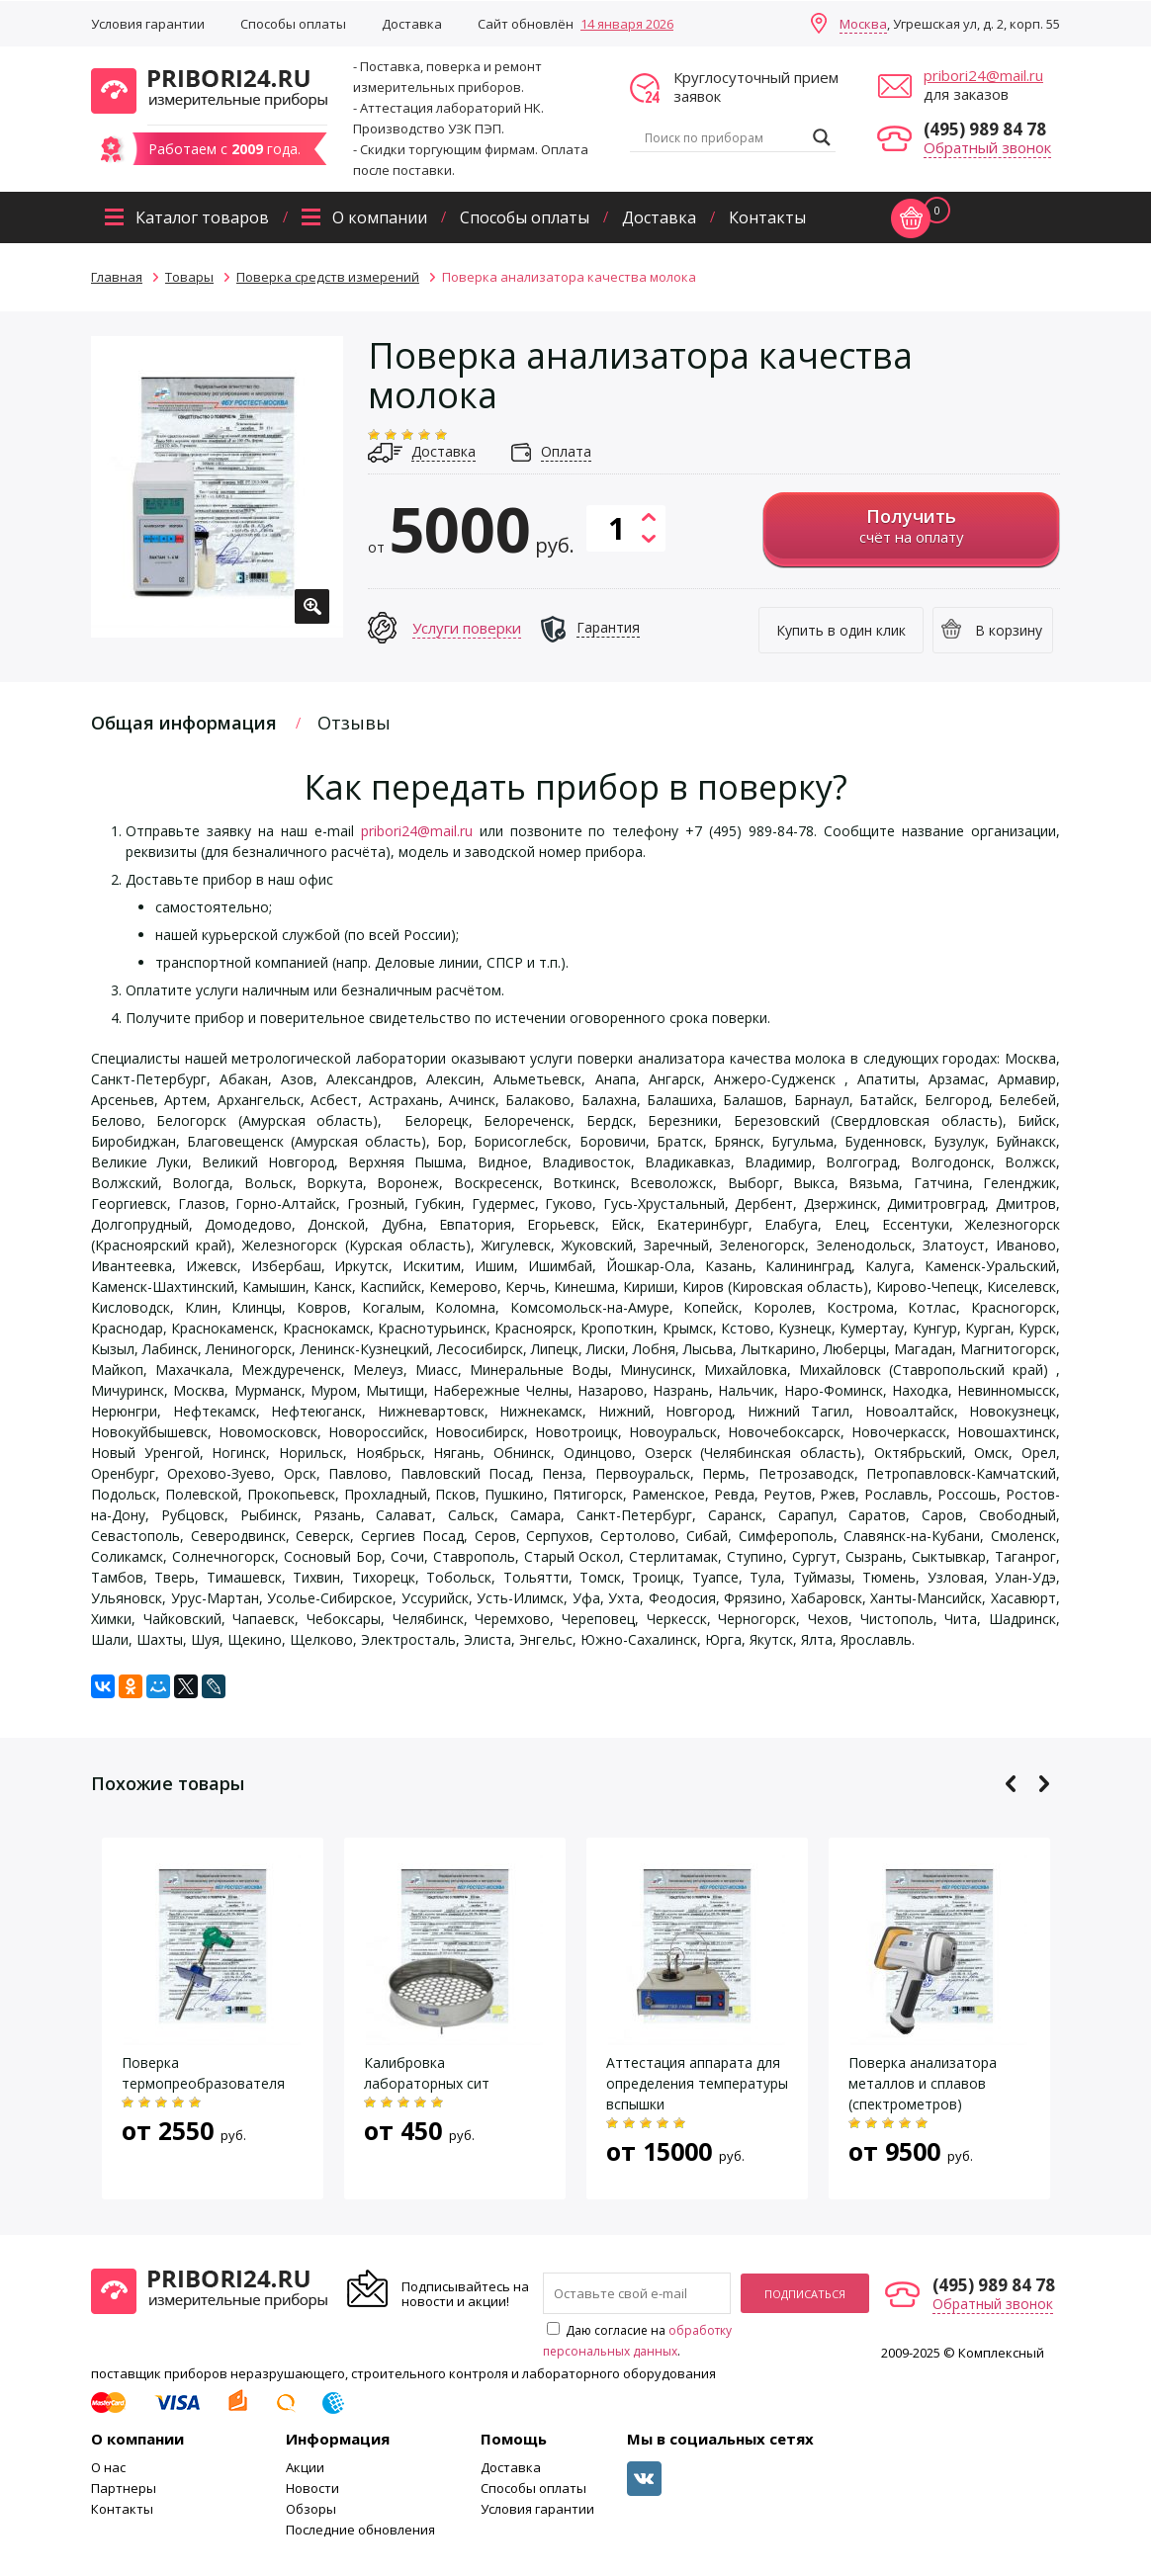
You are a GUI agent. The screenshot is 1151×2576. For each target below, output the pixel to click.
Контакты (767, 217)
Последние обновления (360, 2529)
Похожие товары (167, 1783)
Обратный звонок (987, 147)
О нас (108, 2467)
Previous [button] (1011, 1783)
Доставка (412, 24)
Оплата (566, 451)
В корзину (1008, 630)
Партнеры (123, 2488)
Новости (312, 2488)
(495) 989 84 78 (985, 129)
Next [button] (1043, 1783)
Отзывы (354, 722)
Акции (305, 2467)
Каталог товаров (202, 217)
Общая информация (184, 722)
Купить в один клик (841, 630)
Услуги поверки (466, 628)
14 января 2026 (626, 24)
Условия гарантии (148, 24)
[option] (217, 487)
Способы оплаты (293, 24)
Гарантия (608, 627)
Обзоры (311, 2509)
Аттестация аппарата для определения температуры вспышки (697, 2083)
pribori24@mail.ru (983, 75)
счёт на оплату (911, 525)
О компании (379, 217)
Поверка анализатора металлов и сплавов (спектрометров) (922, 2083)
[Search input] (724, 137)
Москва (863, 24)
